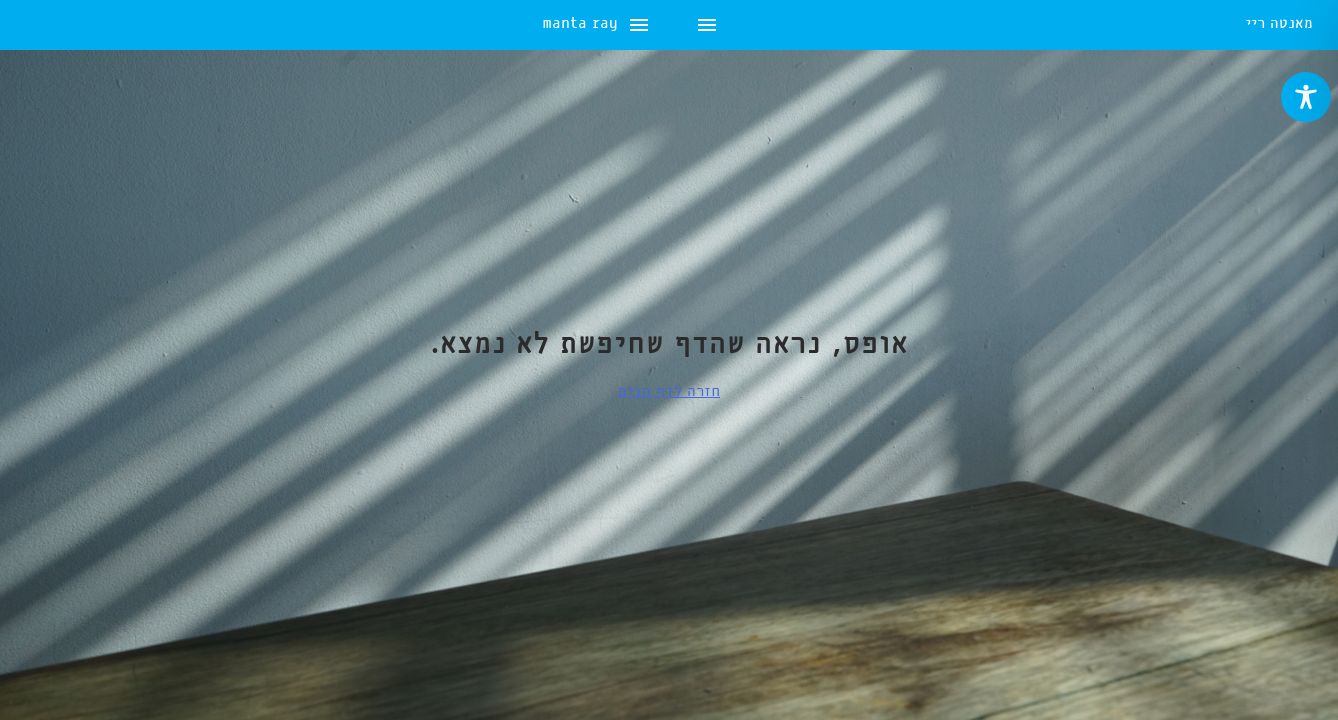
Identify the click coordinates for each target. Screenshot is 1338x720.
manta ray (63, 25)
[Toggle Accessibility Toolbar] (1306, 97)
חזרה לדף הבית (669, 392)
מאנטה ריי (1279, 25)
